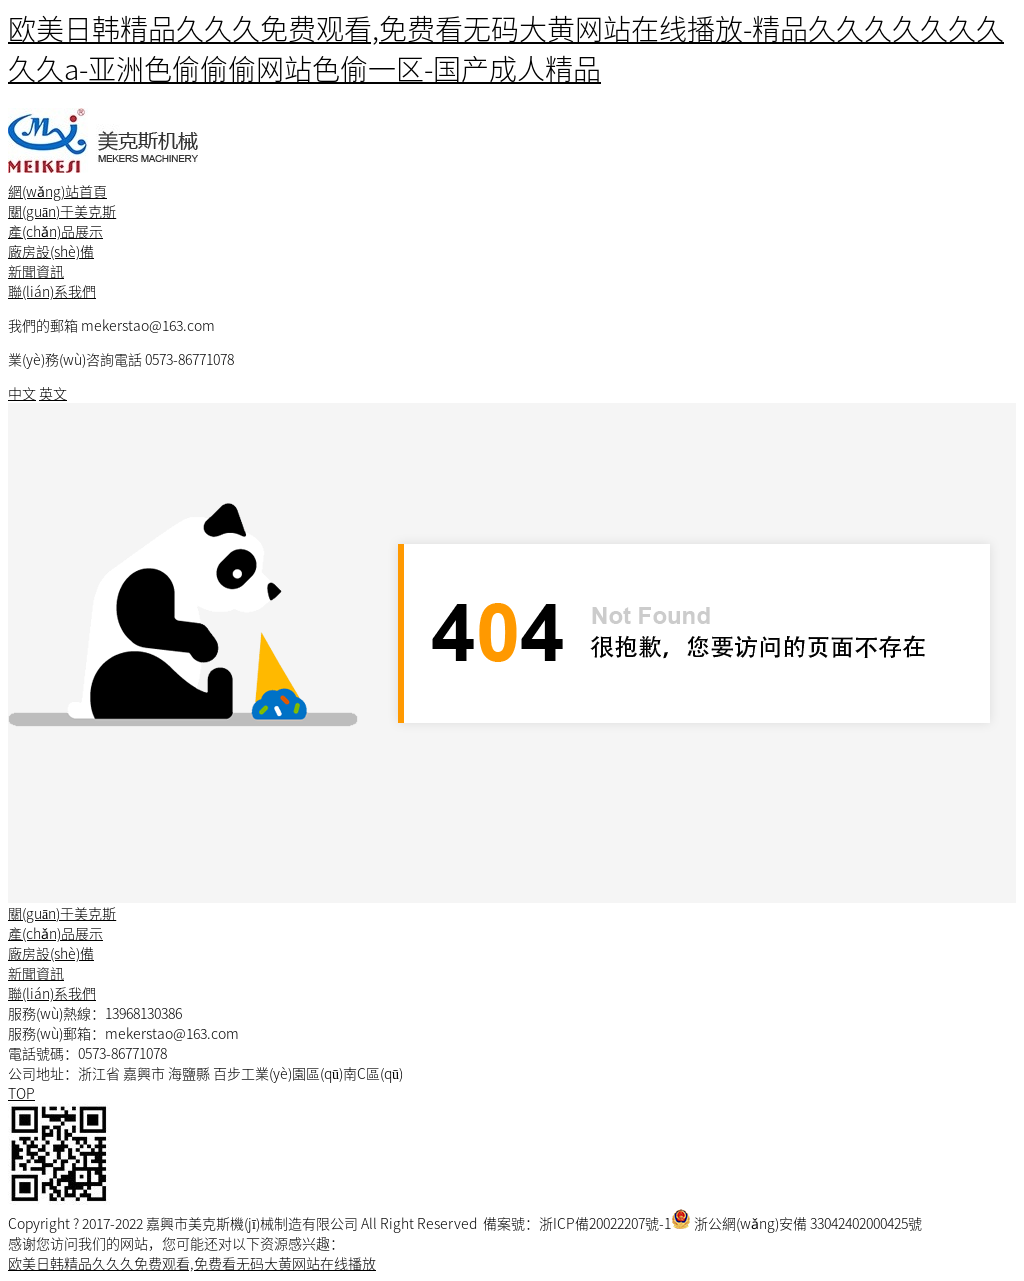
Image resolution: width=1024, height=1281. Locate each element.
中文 (22, 393)
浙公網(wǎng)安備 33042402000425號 (808, 1223)
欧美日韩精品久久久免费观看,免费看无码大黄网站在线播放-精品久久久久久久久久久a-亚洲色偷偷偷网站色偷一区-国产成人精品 (506, 48)
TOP (21, 1093)
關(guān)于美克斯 (62, 211)
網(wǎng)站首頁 (57, 191)
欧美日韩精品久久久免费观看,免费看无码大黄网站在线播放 (192, 1263)
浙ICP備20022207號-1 (605, 1223)
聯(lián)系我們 (52, 291)
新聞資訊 (36, 271)
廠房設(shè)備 (51, 251)
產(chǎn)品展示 (55, 231)
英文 (53, 393)
